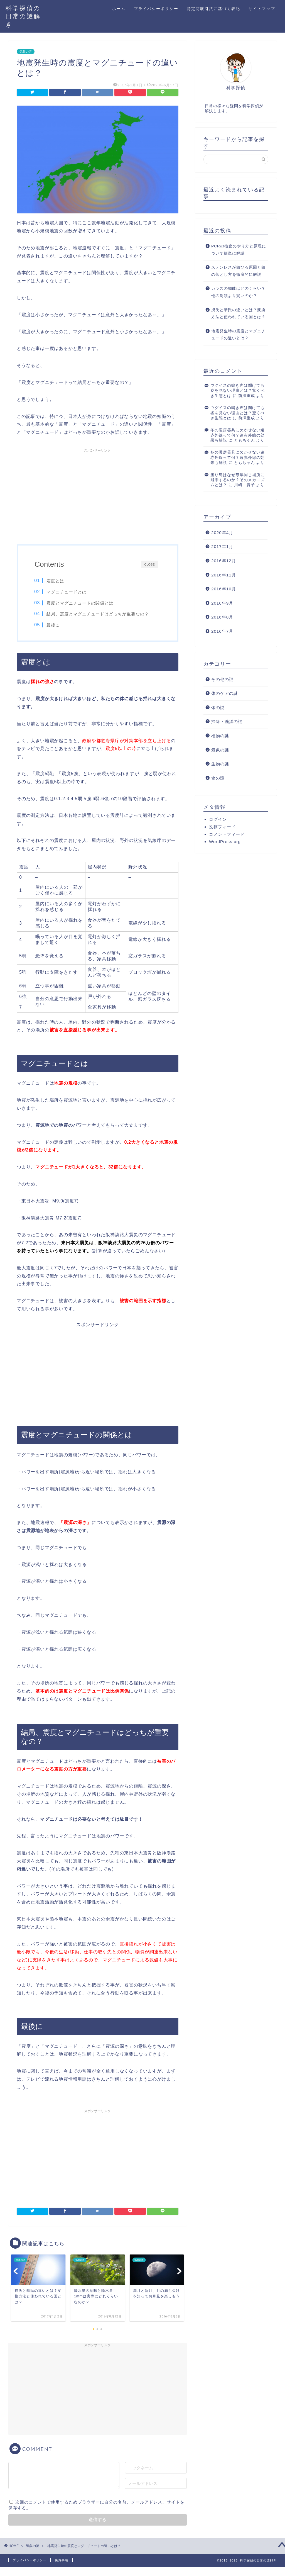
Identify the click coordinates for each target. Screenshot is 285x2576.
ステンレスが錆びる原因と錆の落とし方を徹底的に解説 (238, 271)
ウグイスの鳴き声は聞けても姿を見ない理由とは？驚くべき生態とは (237, 390)
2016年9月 (222, 603)
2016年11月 (223, 575)
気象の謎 (25, 51)
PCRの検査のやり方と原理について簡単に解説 (238, 249)
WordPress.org (225, 841)
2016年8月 (222, 617)
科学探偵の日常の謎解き (23, 16)
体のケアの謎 (224, 693)
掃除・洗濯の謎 (226, 721)
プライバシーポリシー (156, 8)
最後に (53, 625)
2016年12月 (223, 560)
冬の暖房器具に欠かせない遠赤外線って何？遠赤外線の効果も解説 (237, 435)
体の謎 (218, 707)
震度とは (55, 580)
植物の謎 (220, 735)
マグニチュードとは (66, 592)
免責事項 (61, 2560)
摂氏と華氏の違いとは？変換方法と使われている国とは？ (238, 313)
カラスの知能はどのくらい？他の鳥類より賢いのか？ (238, 292)
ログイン (218, 819)
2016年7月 (222, 631)
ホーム (119, 8)
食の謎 (218, 778)
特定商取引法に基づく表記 (213, 8)
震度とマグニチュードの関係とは (79, 603)
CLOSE (149, 564)
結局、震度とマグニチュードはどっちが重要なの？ (97, 614)
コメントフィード (227, 834)
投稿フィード (222, 826)
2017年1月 (222, 546)
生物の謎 (220, 763)
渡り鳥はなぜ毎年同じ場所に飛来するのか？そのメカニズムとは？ (237, 480)
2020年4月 (222, 532)
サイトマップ (262, 8)
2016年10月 (223, 588)
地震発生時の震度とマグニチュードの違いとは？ (238, 334)
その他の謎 (222, 679)
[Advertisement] (97, 494)
